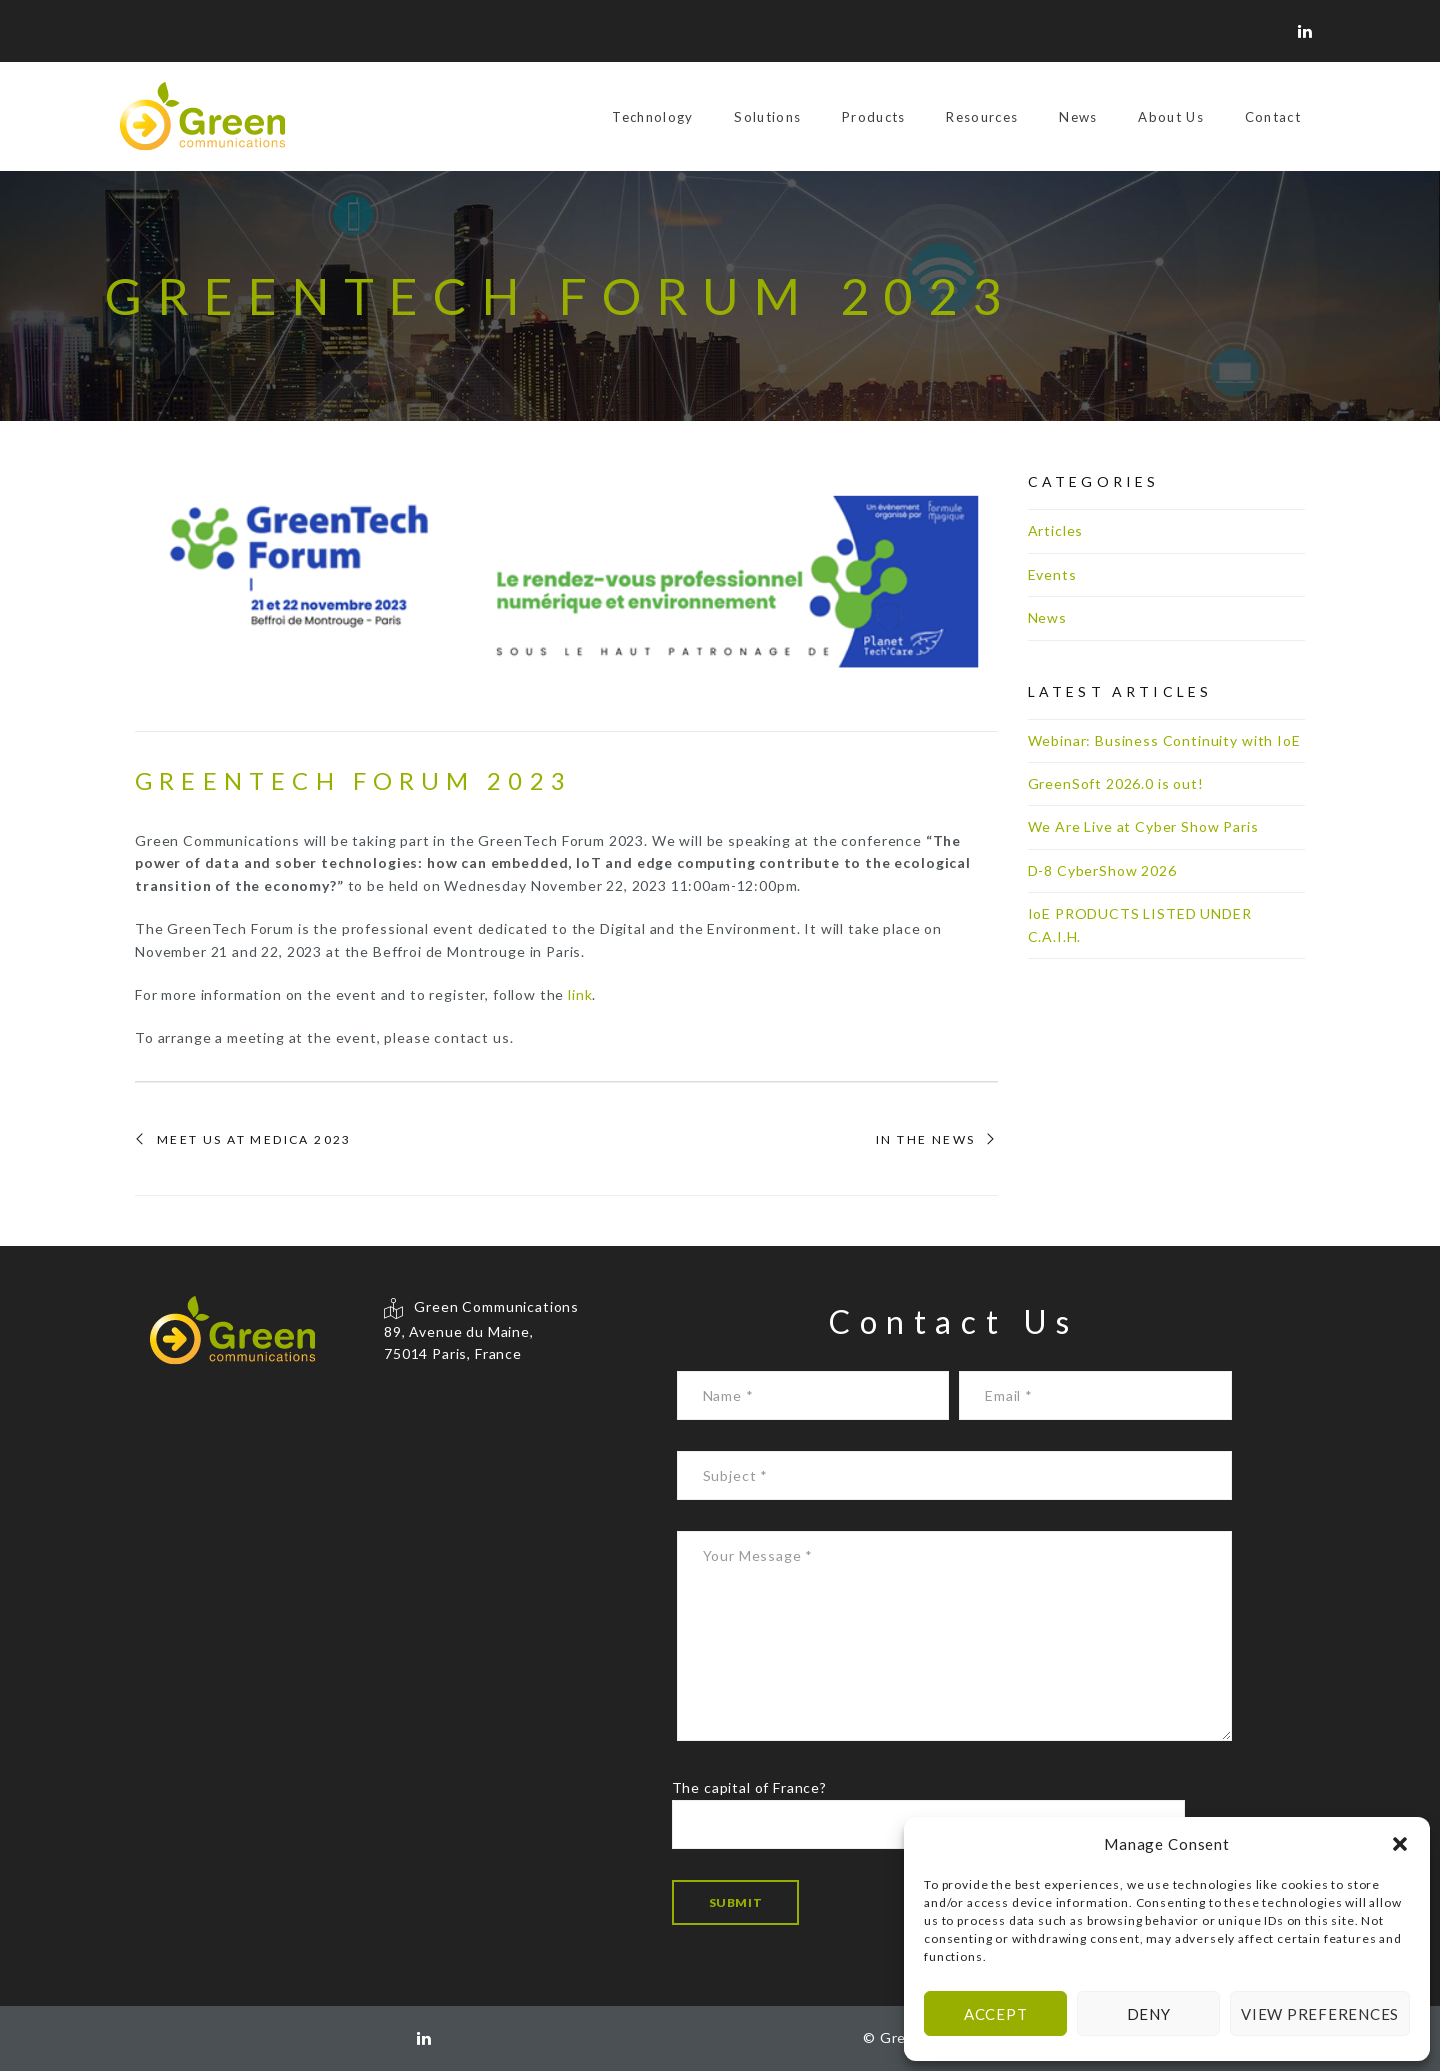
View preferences (1320, 2014)
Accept (996, 2014)
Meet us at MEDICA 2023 (254, 1140)
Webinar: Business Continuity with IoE (1164, 740)
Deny (1149, 2014)
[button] (1400, 1844)
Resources (982, 117)
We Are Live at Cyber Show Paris (1143, 826)
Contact (1273, 117)
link (580, 994)
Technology (652, 117)
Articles (1056, 530)
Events (1052, 574)
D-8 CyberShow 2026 (1102, 870)
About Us (1171, 117)
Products (874, 117)
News (1078, 117)
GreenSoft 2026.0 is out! (1116, 783)
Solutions (767, 117)
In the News (925, 1140)
